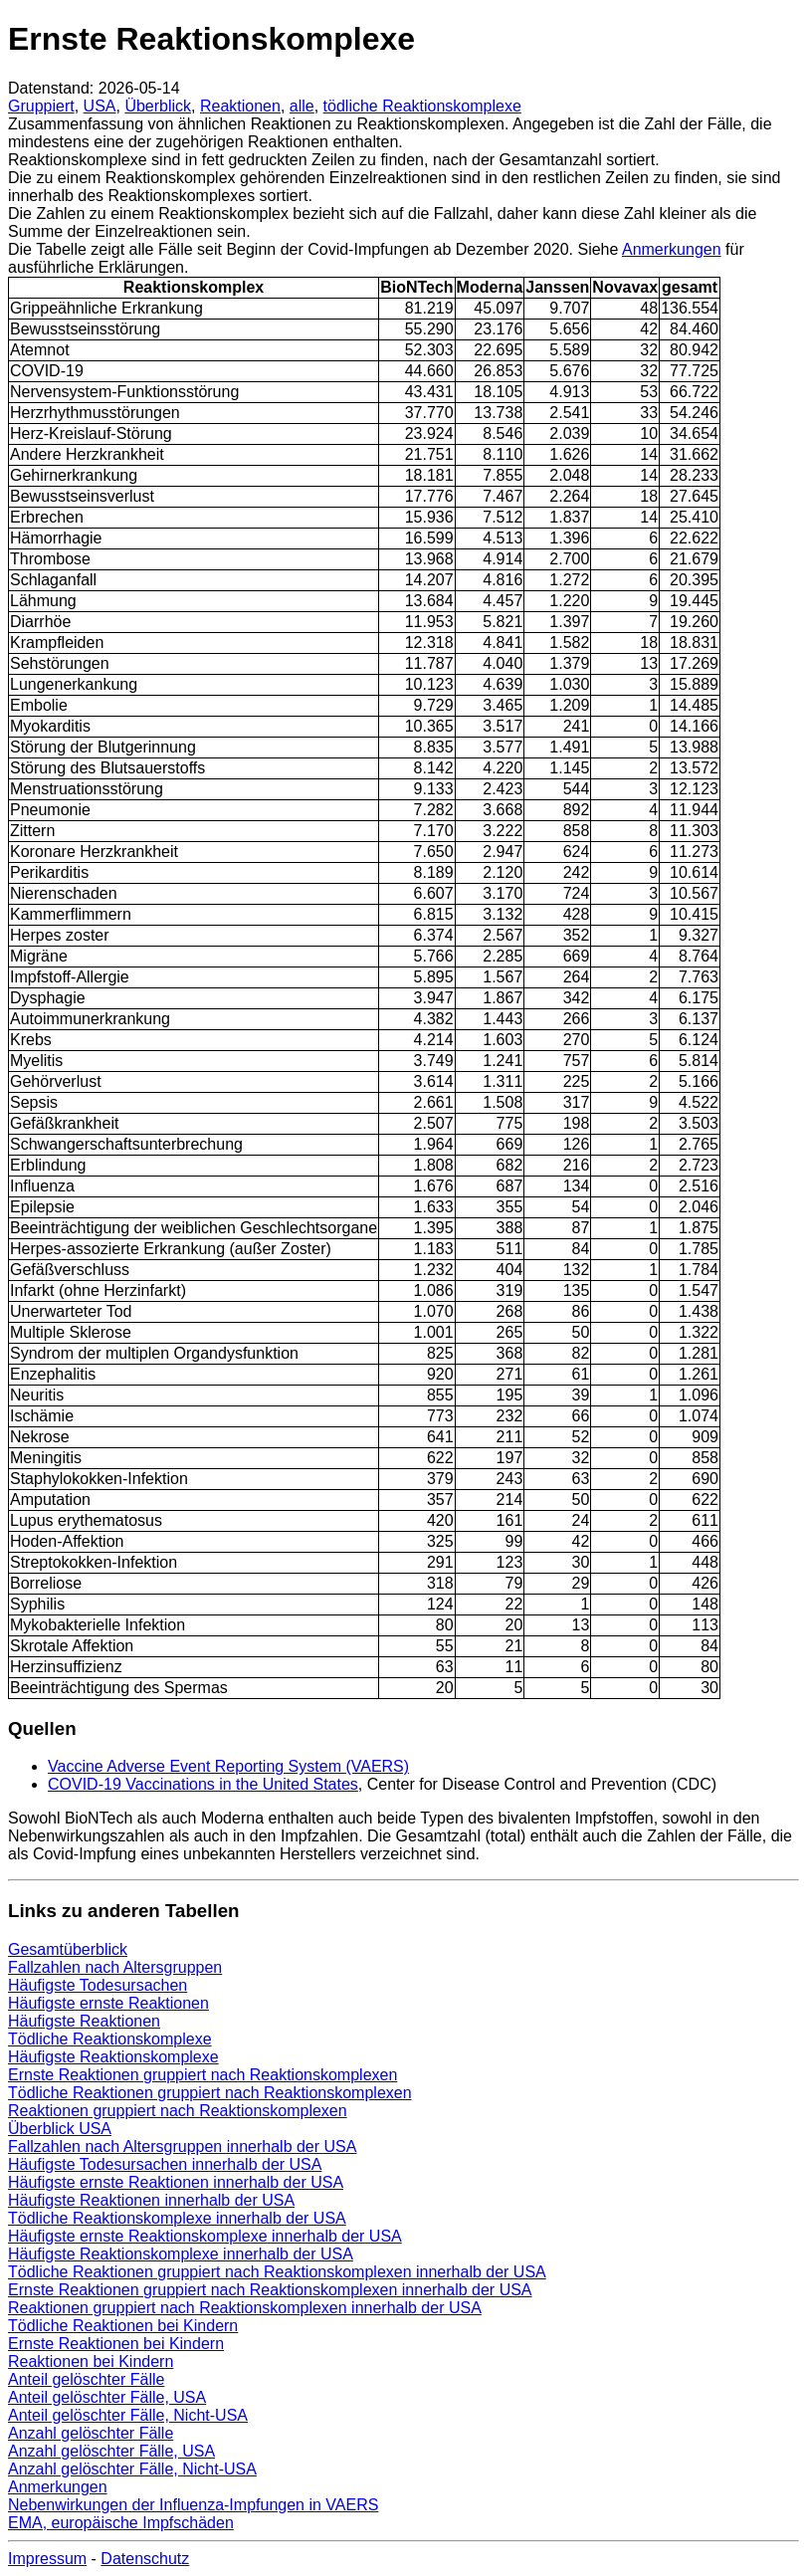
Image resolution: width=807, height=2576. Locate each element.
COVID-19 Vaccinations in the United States (203, 1784)
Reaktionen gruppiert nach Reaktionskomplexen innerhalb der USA (245, 2307)
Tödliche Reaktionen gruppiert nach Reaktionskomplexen (210, 2092)
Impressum (47, 2558)
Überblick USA (59, 2128)
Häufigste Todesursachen (97, 1985)
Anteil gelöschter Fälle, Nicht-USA (128, 2415)
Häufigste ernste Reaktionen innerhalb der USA (175, 2182)
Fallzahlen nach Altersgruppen (115, 1967)
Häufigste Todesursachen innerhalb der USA (164, 2164)
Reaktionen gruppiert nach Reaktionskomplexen (177, 2110)
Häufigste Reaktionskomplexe (113, 2056)
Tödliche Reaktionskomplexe (110, 2039)
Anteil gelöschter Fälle (86, 2379)
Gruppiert (41, 106)
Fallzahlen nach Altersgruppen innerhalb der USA (182, 2146)
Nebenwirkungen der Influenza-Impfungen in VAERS (193, 2504)
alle (302, 106)
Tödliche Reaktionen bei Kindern (123, 2325)
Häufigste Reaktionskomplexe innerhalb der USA (180, 2254)
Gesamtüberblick (67, 1949)
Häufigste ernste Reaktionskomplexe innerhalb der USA (205, 2236)
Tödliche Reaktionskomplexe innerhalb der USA (177, 2218)
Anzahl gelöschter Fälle (90, 2433)
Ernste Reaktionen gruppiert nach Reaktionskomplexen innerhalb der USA (270, 2289)
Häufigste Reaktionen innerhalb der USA (151, 2200)
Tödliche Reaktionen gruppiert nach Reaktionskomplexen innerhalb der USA (277, 2271)
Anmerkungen (671, 249)
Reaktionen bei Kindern (90, 2361)
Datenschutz (145, 2558)
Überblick (157, 106)
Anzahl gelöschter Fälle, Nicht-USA (132, 2469)
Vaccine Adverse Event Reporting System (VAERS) (228, 1766)
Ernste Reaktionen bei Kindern (116, 2343)
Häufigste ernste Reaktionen (108, 2003)
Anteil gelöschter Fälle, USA (107, 2397)
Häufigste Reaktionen (84, 2021)
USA (100, 106)
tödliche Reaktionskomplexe (422, 106)
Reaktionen (240, 106)
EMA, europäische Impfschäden (121, 2522)
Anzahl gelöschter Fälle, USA (111, 2451)
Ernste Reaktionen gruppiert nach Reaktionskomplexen (202, 2074)
